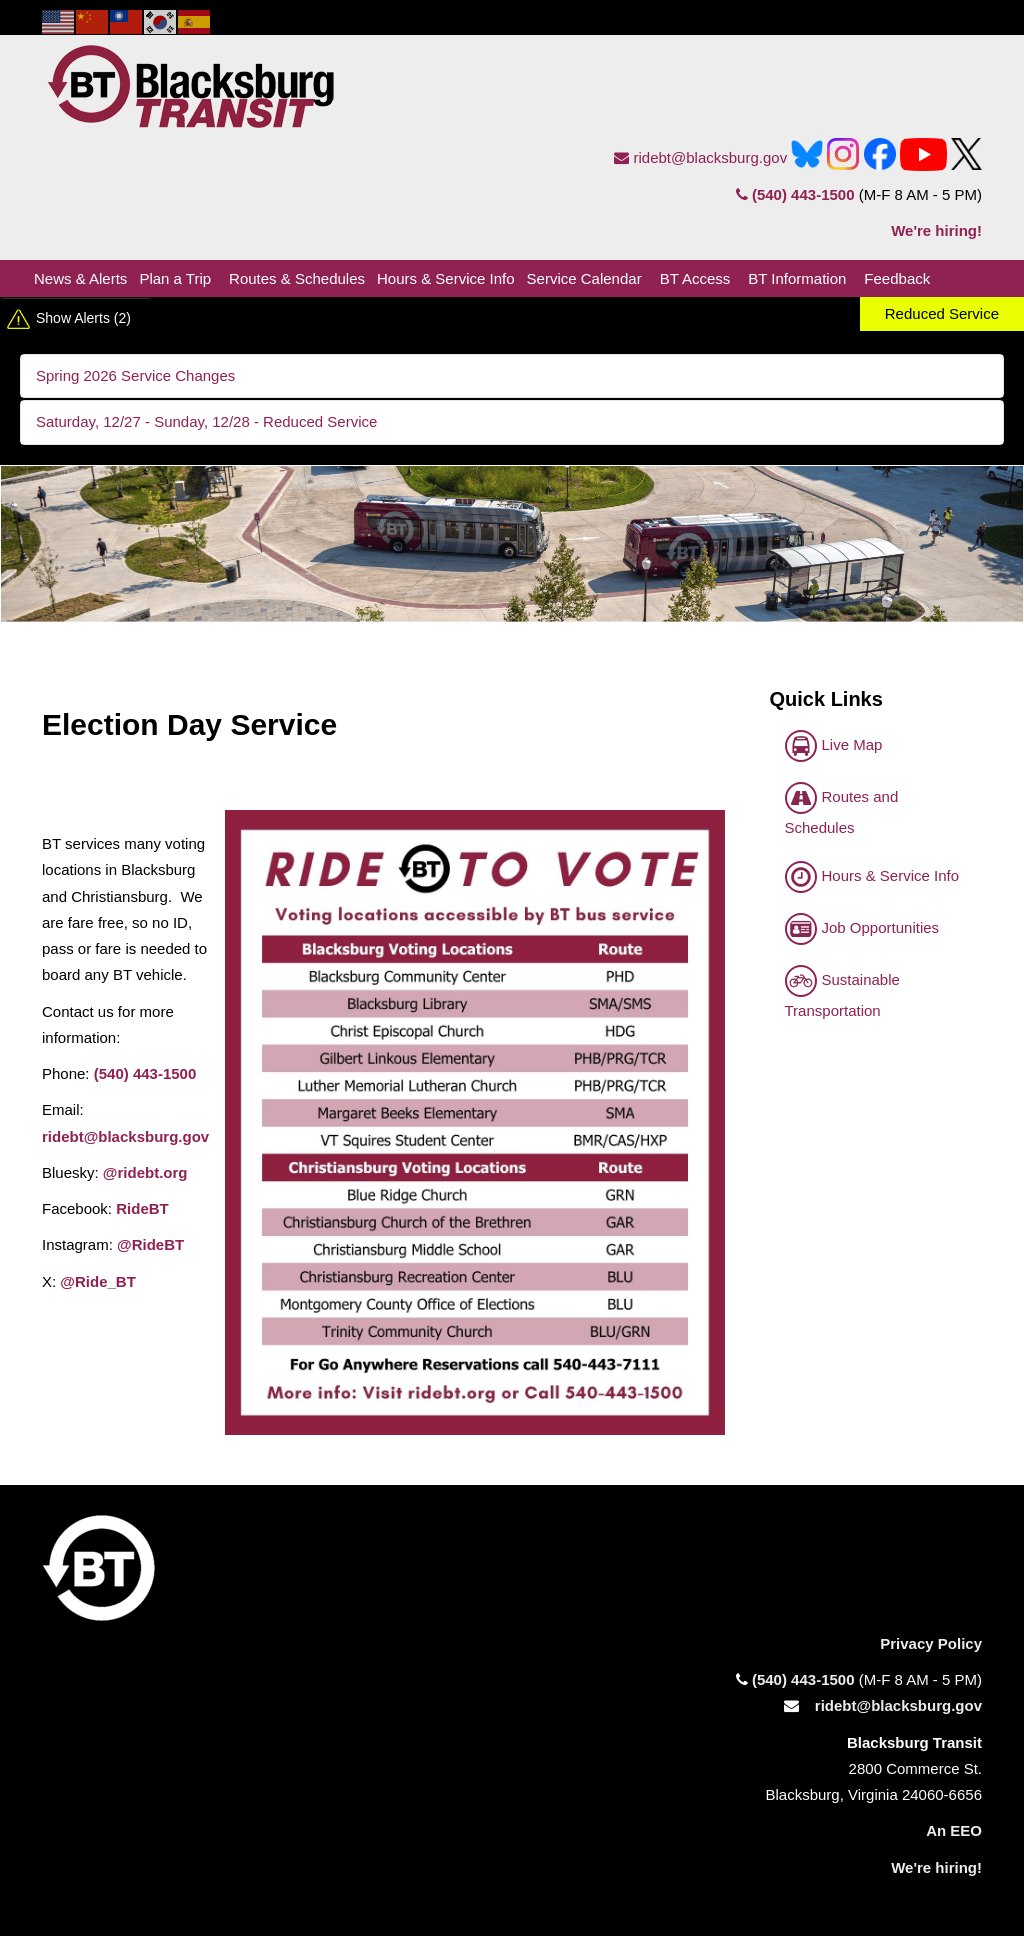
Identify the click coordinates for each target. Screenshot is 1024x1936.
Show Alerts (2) (83, 318)
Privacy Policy (931, 1643)
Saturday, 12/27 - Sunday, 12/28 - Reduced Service (206, 421)
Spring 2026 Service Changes (135, 375)
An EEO (954, 1830)
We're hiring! (936, 230)
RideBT (142, 1208)
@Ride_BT (97, 1281)
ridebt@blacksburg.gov (700, 157)
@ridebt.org (145, 1172)
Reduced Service (942, 313)
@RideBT (150, 1244)
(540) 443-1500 (795, 194)
